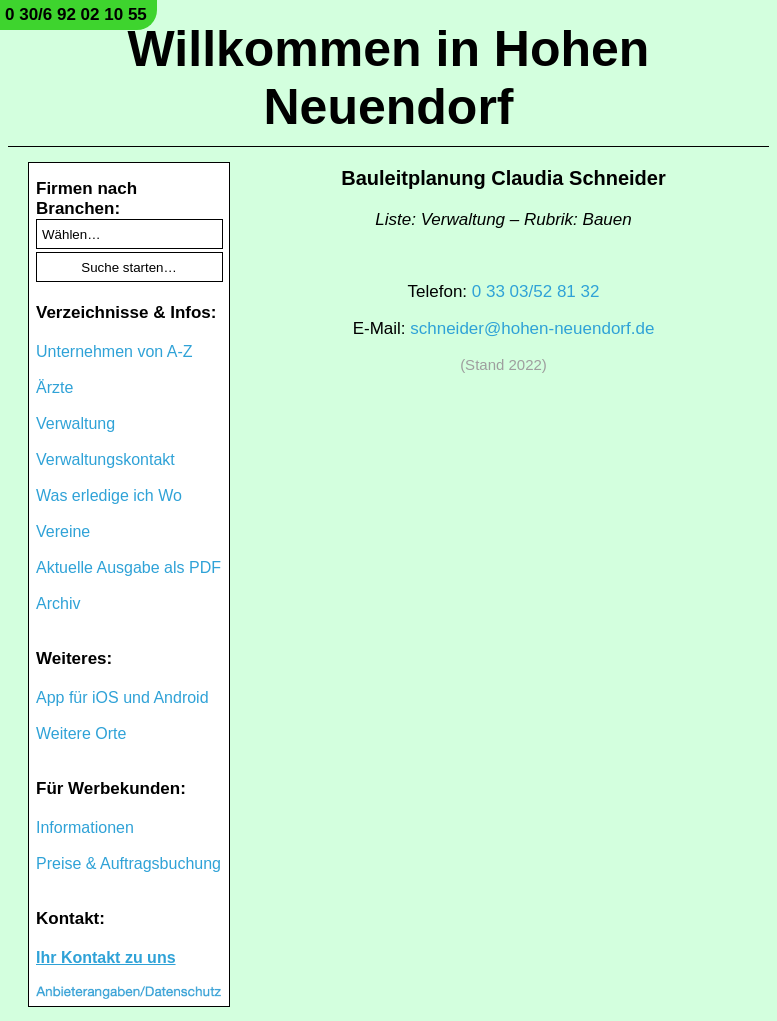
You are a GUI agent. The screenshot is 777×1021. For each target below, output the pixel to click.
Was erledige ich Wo (109, 495)
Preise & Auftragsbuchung (128, 863)
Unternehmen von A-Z (114, 351)
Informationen (85, 827)
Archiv (58, 603)
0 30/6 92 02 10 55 (76, 14)
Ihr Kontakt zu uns (106, 957)
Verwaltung (75, 423)
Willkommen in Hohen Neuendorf (389, 78)
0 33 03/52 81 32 (536, 291)
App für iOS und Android (122, 697)
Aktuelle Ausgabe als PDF (128, 567)
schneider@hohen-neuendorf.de (532, 328)
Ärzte (54, 387)
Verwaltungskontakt (105, 459)
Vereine (63, 531)
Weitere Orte (81, 733)
